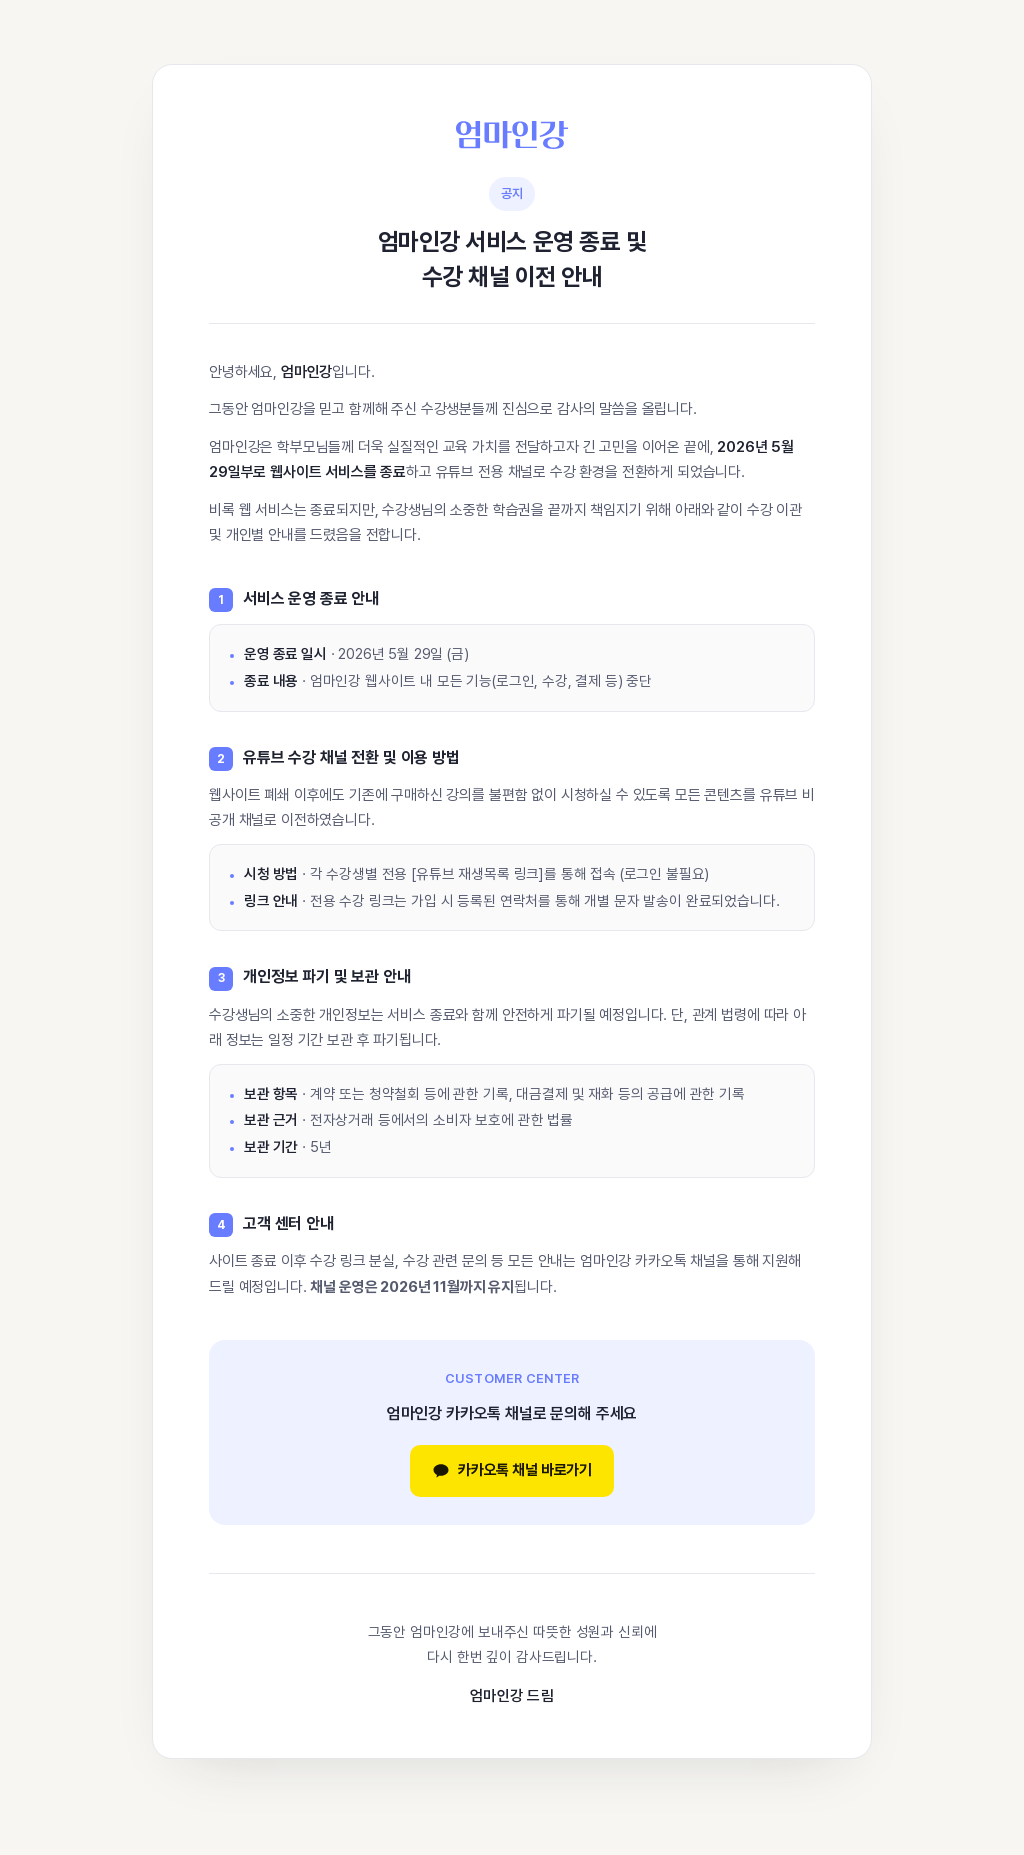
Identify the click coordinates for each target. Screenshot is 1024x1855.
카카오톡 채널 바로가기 (512, 1470)
